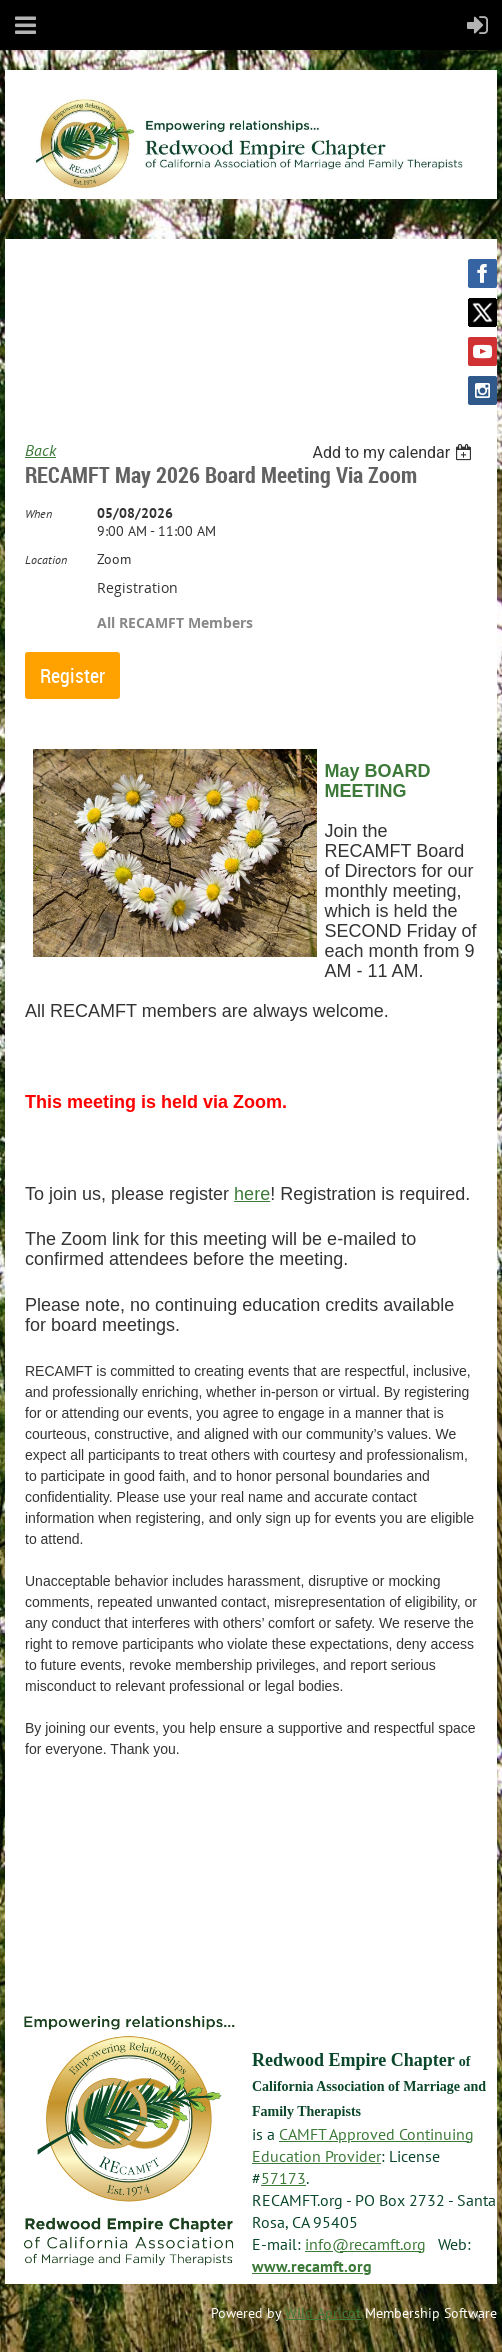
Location (46, 559)
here (252, 1194)
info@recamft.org (365, 2244)
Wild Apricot (323, 2313)
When (38, 513)
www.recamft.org (312, 2266)
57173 (283, 2178)
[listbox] (394, 452)
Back (40, 450)
